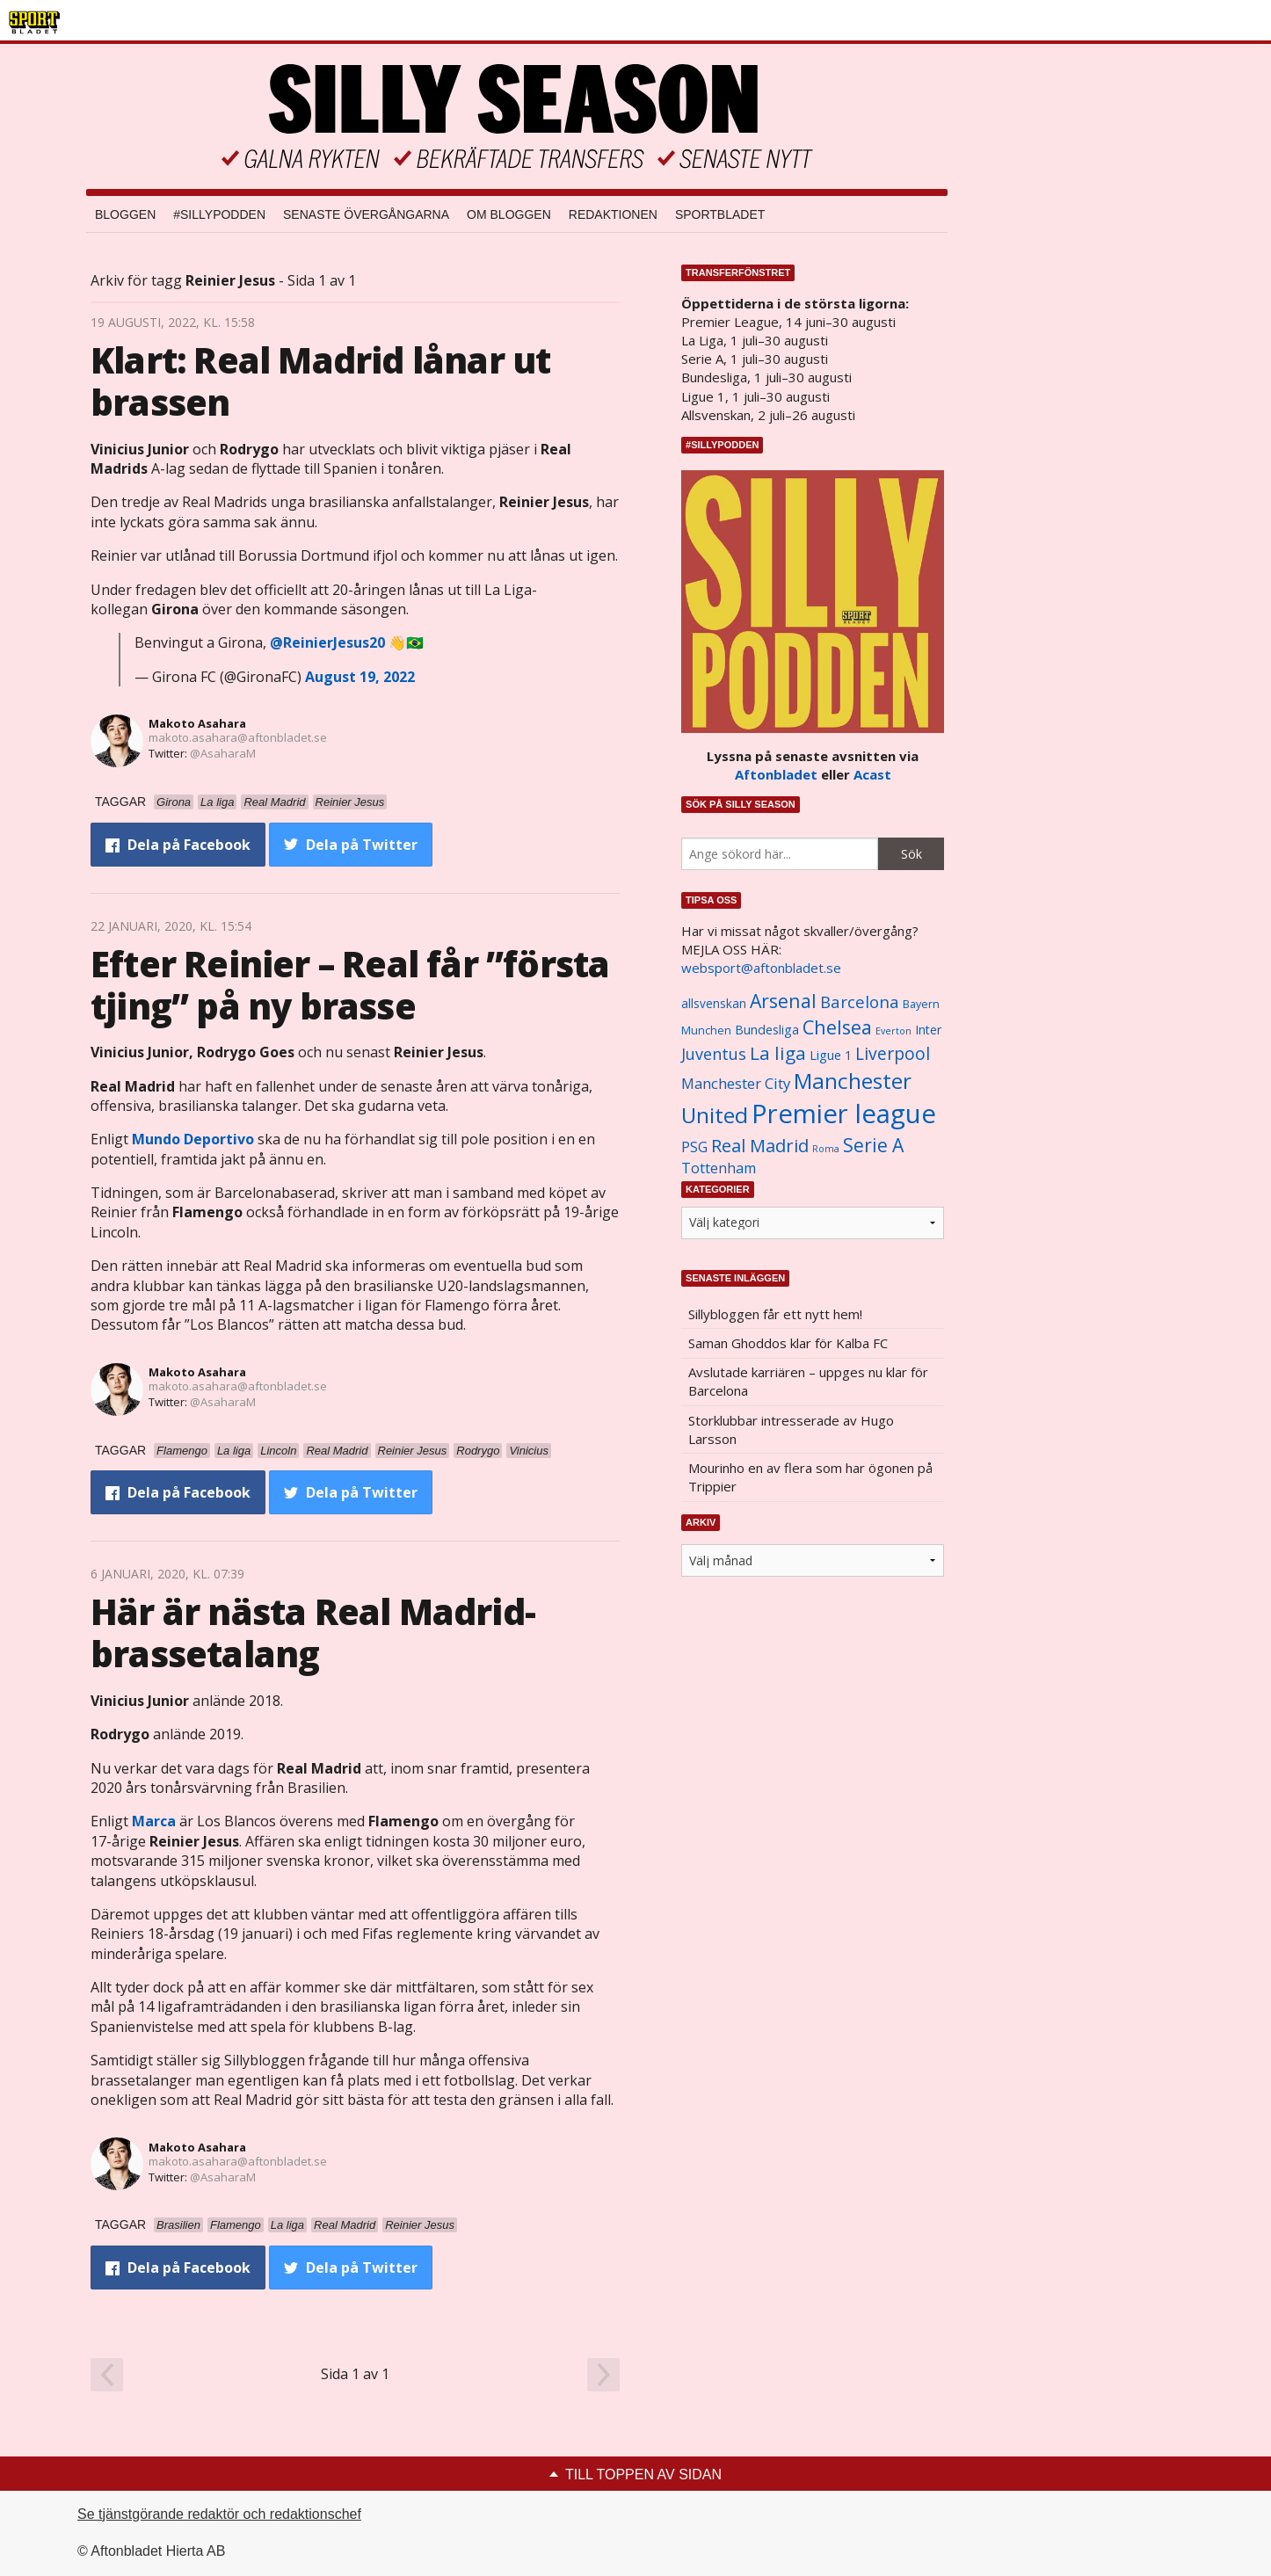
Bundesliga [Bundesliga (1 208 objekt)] (767, 1029)
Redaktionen (613, 214)
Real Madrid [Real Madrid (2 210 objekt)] (760, 1145)
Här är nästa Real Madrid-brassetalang (313, 1632)
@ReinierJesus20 (327, 642)
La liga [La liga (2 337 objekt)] (778, 1053)
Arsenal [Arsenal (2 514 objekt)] (783, 1000)
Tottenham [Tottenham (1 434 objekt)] (718, 1168)
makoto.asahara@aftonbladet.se (238, 737)
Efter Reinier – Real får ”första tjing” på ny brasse (350, 985)
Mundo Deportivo (193, 1139)
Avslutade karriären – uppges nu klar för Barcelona (808, 1381)
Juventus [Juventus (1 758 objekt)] (713, 1053)
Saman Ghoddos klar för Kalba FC (788, 1343)
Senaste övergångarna (366, 214)
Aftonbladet (776, 774)
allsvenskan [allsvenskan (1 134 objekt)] (713, 1004)
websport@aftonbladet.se (761, 967)
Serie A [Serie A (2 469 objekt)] (873, 1144)
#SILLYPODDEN (219, 214)
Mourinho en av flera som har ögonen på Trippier (810, 1477)
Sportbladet (720, 214)
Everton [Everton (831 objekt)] (893, 1031)
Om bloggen (509, 214)
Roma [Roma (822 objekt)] (825, 1149)
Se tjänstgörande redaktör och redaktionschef (219, 2514)
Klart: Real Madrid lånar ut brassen (320, 381)
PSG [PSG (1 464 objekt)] (694, 1147)
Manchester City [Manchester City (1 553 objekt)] (735, 1083)
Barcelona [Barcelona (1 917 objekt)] (859, 1001)
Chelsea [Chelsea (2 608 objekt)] (837, 1027)
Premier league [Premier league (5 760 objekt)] (844, 1113)
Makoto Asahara (197, 723)
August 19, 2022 (360, 676)
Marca (154, 1821)
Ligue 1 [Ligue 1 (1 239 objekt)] (831, 1055)
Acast (872, 774)
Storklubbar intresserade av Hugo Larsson (791, 1429)
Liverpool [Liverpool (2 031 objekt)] (892, 1053)
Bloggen (125, 214)
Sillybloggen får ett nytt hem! (775, 1314)
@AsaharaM (223, 753)
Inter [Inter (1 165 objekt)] (928, 1029)
